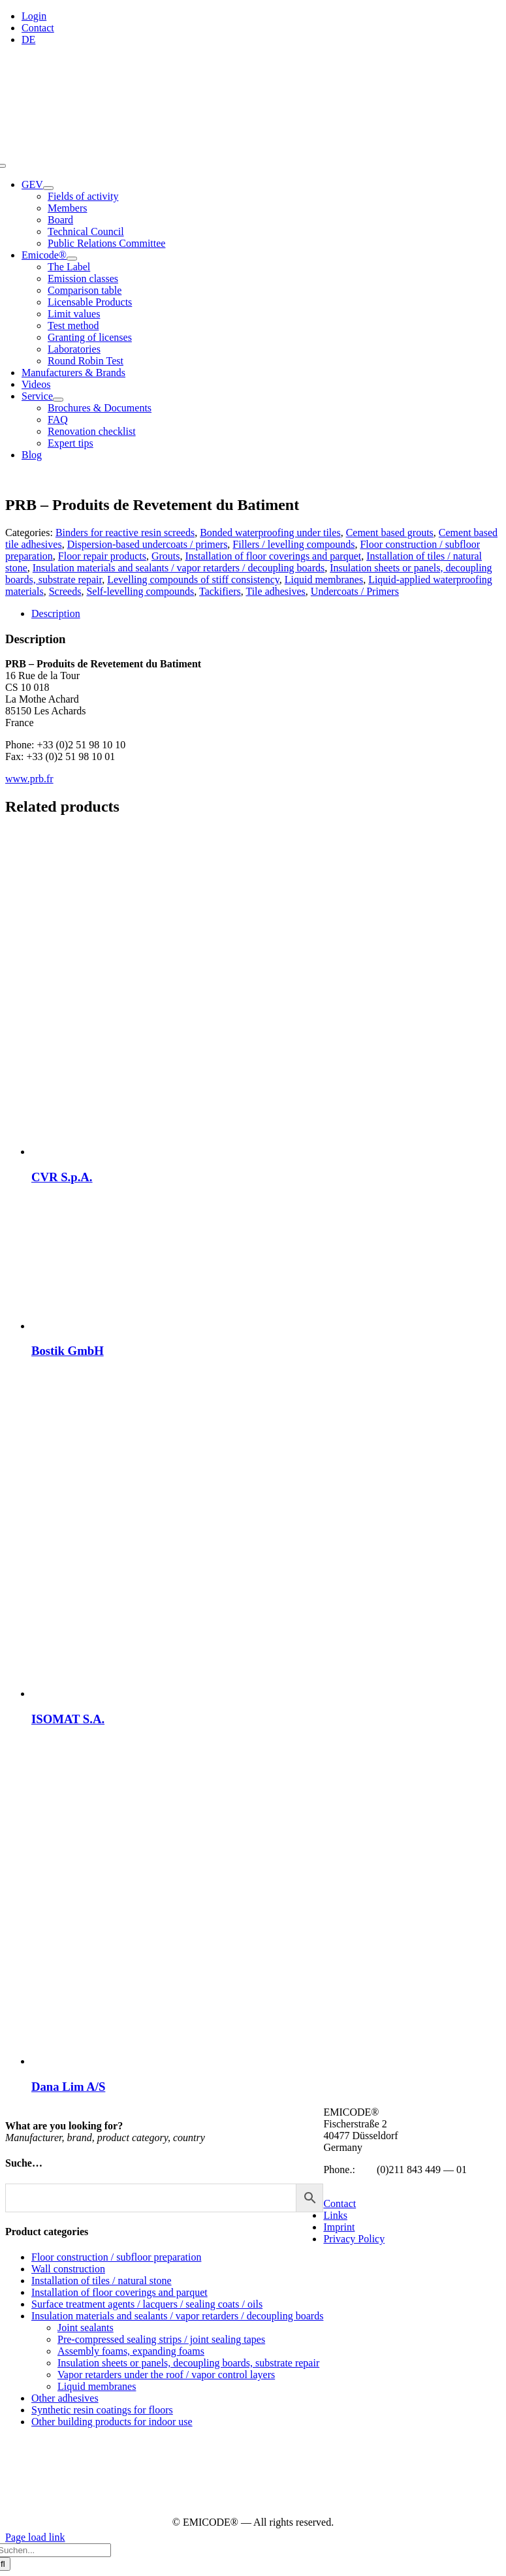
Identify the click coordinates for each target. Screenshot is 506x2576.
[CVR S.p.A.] (194, 1151)
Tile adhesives (275, 591)
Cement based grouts (390, 532)
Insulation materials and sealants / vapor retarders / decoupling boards (178, 567)
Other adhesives (65, 2398)
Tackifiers (220, 591)
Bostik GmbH (67, 1351)
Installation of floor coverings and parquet (273, 556)
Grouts (165, 556)
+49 (366, 2169)
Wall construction (68, 2268)
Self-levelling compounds (140, 591)
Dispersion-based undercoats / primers (147, 544)
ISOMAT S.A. (67, 1719)
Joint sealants (85, 2327)
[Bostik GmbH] (194, 1325)
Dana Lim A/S (68, 2086)
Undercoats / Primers (355, 591)
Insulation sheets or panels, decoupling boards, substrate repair (188, 2362)
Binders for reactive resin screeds (125, 532)
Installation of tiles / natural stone (101, 2280)
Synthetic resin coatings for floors (102, 2409)
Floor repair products (102, 556)
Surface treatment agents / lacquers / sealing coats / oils (146, 2304)
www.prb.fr (29, 778)
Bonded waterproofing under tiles (270, 532)
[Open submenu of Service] (58, 400)
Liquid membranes (324, 579)
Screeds (65, 591)
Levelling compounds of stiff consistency (193, 579)
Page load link (35, 2537)
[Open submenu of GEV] (48, 188)
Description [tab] (55, 613)
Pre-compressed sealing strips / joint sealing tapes (161, 2339)
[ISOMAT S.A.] (194, 1693)
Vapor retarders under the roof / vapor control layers (166, 2374)
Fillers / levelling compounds (293, 544)
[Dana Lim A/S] (194, 2061)
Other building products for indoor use (112, 2421)
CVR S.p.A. (62, 1177)
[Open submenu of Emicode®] (72, 259)
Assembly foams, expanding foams (130, 2351)
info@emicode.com (364, 2181)
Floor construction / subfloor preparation (116, 2257)
